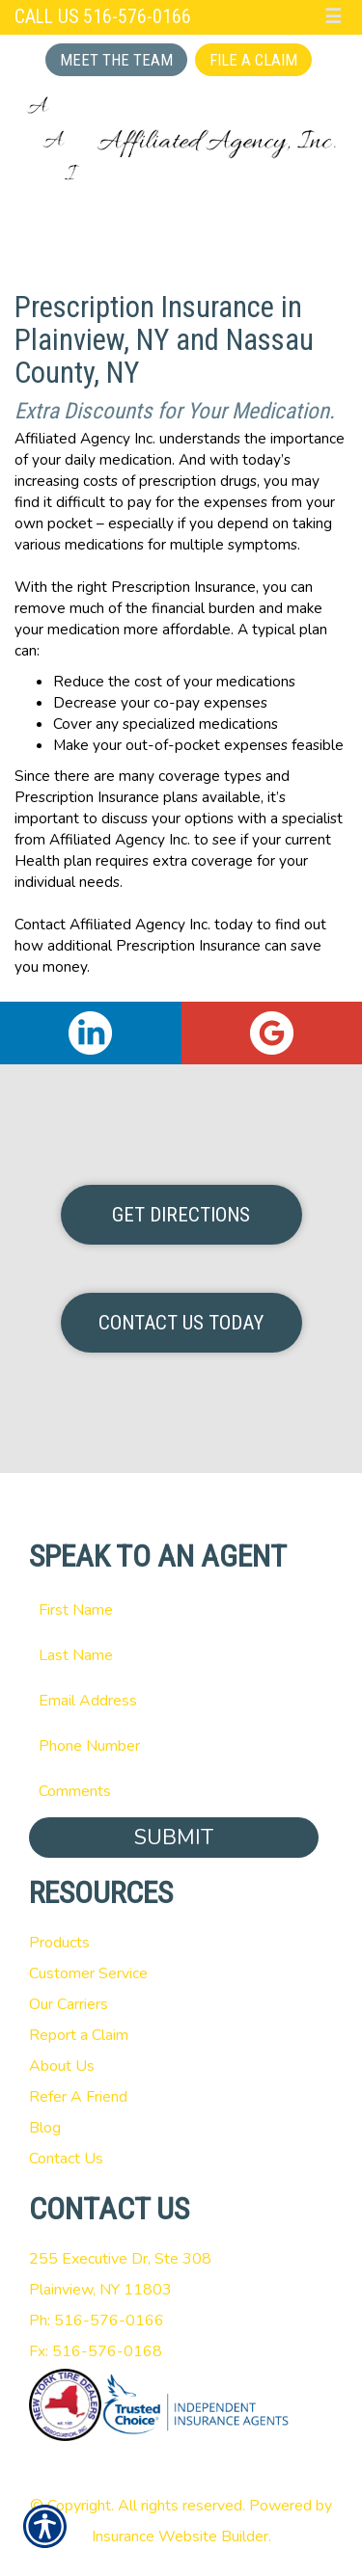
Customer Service (88, 1973)
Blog (45, 2127)
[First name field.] (181, 1610)
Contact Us (66, 2158)
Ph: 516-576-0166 (96, 2320)
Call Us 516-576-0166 (102, 17)
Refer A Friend (78, 2096)
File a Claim (253, 59)
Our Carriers (68, 2004)
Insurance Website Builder (180, 2536)
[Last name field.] (181, 1655)
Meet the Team (116, 59)
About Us (62, 2066)
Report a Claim (78, 2035)
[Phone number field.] (181, 1746)
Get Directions (181, 1214)
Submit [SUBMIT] (173, 1837)
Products (59, 1942)
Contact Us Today (181, 1322)
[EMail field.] (181, 1700)
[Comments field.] (181, 1791)
